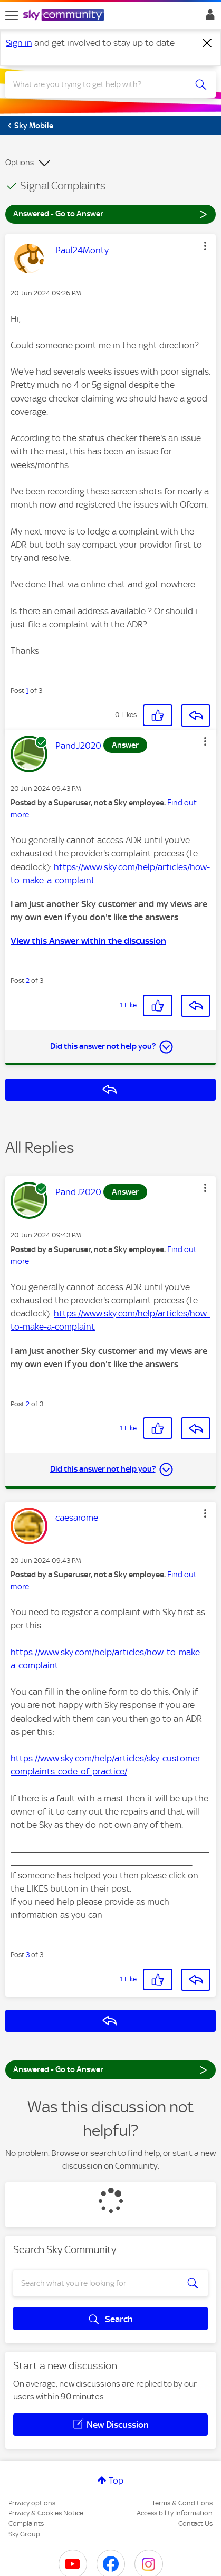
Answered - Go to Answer (110, 213)
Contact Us (195, 2523)
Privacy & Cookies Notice (45, 2513)
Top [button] (116, 2480)
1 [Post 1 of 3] (27, 690)
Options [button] (19, 162)
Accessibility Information (175, 2513)
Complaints (26, 2523)
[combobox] (99, 84)
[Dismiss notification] (207, 43)
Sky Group (24, 2534)
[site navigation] (11, 15)
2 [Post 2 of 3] (28, 981)
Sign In (208, 17)
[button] (205, 246)
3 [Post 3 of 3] (28, 1955)
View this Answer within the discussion (88, 941)
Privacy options (31, 2503)
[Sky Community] (65, 16)
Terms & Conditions (182, 2503)
